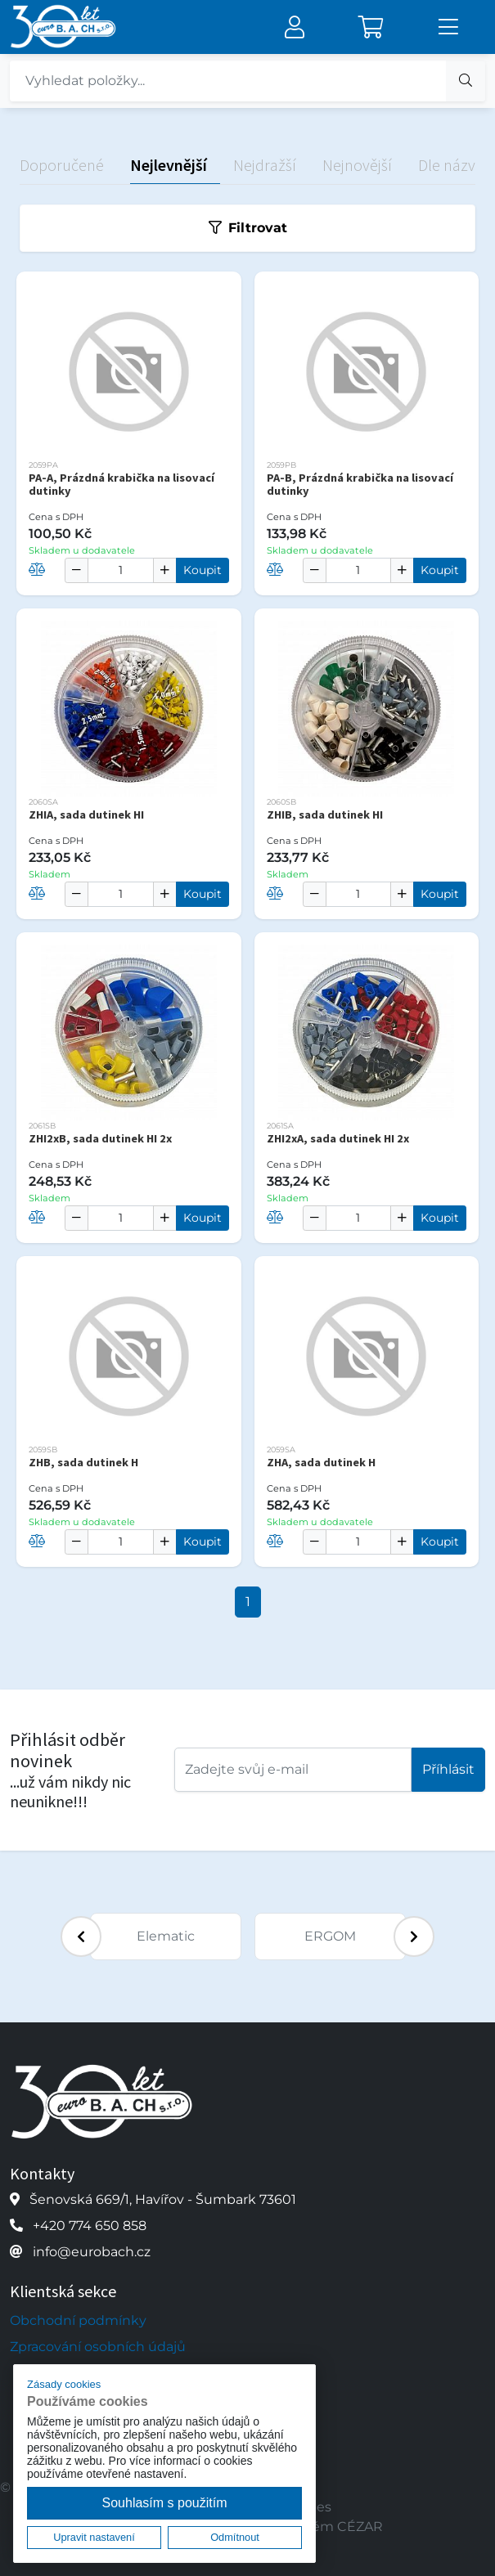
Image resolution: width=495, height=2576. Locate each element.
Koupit (202, 570)
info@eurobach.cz (92, 2252)
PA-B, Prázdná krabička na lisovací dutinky (360, 484)
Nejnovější (357, 165)
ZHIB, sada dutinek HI (325, 814)
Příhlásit (448, 1769)
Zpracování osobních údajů (98, 2346)
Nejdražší (264, 165)
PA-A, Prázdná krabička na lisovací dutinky (121, 484)
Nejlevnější (168, 165)
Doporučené (62, 165)
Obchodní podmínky (78, 2320)
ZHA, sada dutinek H (321, 1462)
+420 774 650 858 (89, 2225)
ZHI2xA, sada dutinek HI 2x (338, 1138)
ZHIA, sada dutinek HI (86, 814)
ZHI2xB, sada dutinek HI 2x (100, 1138)
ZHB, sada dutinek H (83, 1462)
